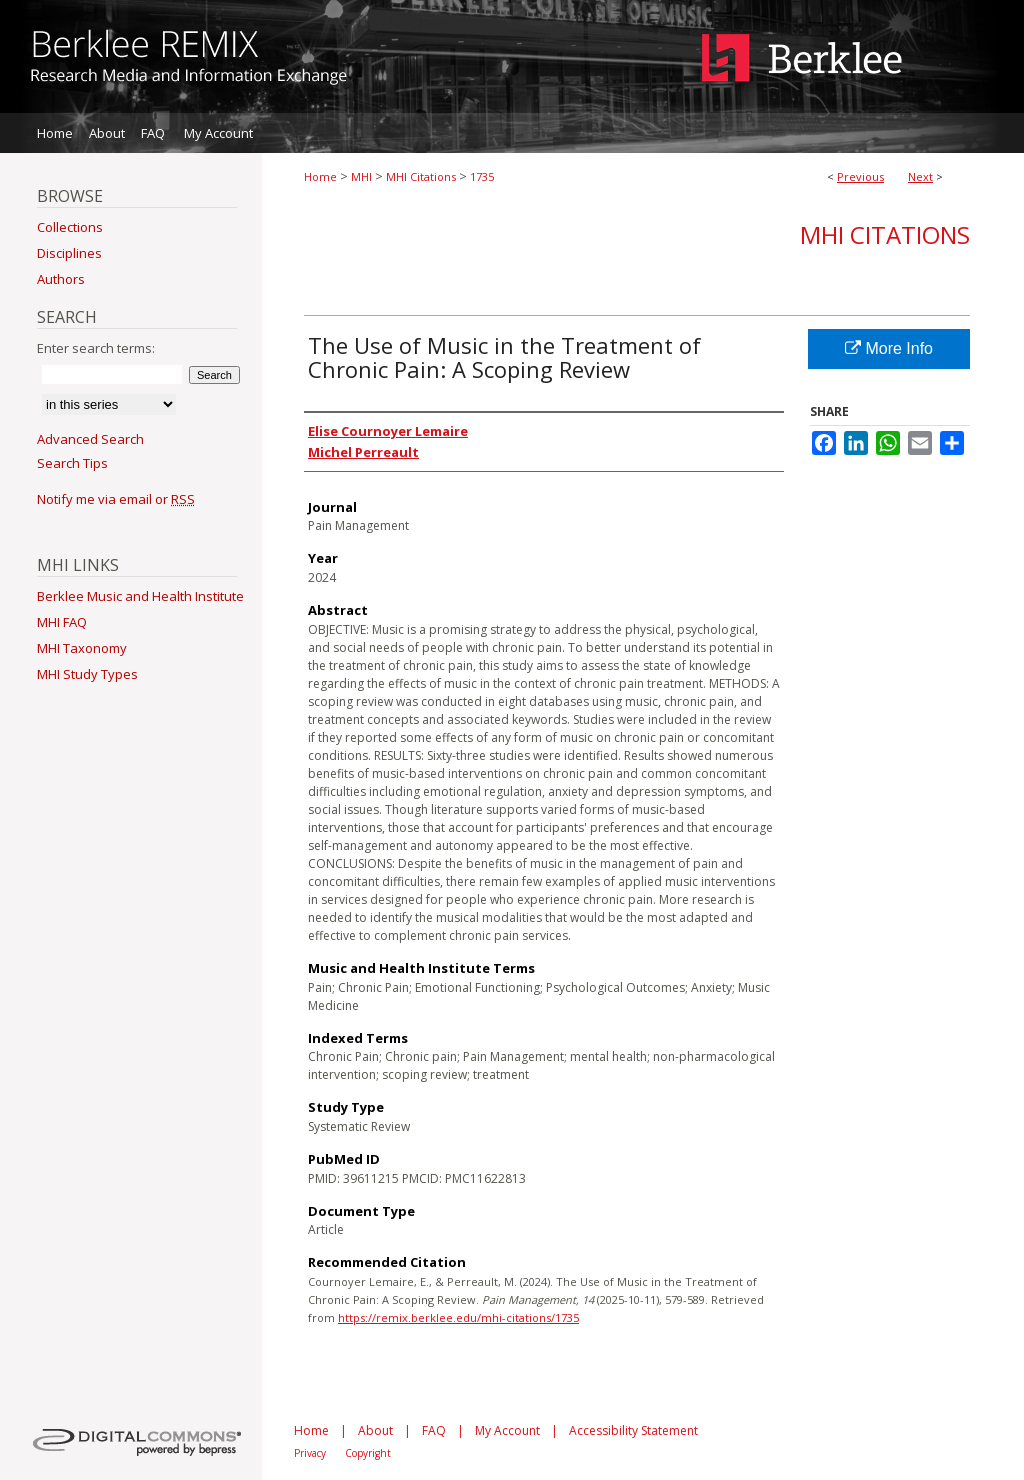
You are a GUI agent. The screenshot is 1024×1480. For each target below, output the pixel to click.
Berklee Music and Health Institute (140, 596)
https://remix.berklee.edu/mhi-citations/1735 (458, 1317)
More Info (889, 348)
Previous (860, 176)
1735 (482, 176)
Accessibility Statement (633, 1430)
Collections (70, 227)
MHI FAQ (62, 622)
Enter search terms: (96, 348)
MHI (361, 176)
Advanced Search (90, 439)
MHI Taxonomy (82, 648)
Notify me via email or (116, 499)
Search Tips (72, 463)
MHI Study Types (87, 674)
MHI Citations (421, 176)
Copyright (368, 1453)
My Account (507, 1430)
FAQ (434, 1430)
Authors (61, 279)
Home (320, 176)
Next (920, 176)
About (375, 1430)
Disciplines (69, 253)
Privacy (310, 1453)
